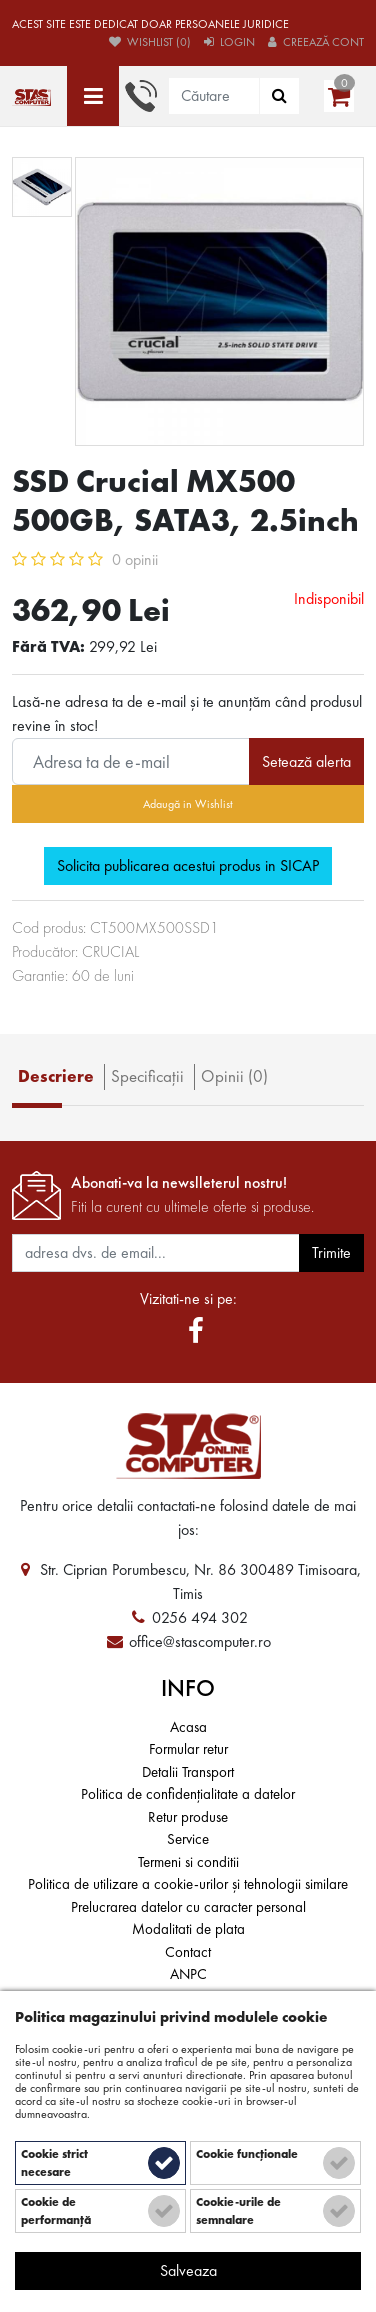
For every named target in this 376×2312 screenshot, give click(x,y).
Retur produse (188, 1817)
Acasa (188, 1727)
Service (188, 1839)
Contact (188, 1952)
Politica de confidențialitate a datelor (188, 1794)
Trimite (331, 1252)
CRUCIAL (110, 951)
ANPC (188, 1974)
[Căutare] (279, 96)
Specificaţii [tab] (147, 1076)
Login (229, 42)
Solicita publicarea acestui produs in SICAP (188, 865)
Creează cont (316, 42)
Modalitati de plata (188, 1929)
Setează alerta (306, 761)
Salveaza (188, 2270)
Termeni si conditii (188, 1862)
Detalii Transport (188, 1772)
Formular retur (188, 1749)
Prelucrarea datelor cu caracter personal (188, 1907)
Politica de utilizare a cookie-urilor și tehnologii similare (188, 1884)
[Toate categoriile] (93, 96)
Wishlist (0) (150, 42)
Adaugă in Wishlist (188, 804)
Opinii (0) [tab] (234, 1076)
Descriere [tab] (56, 1076)
